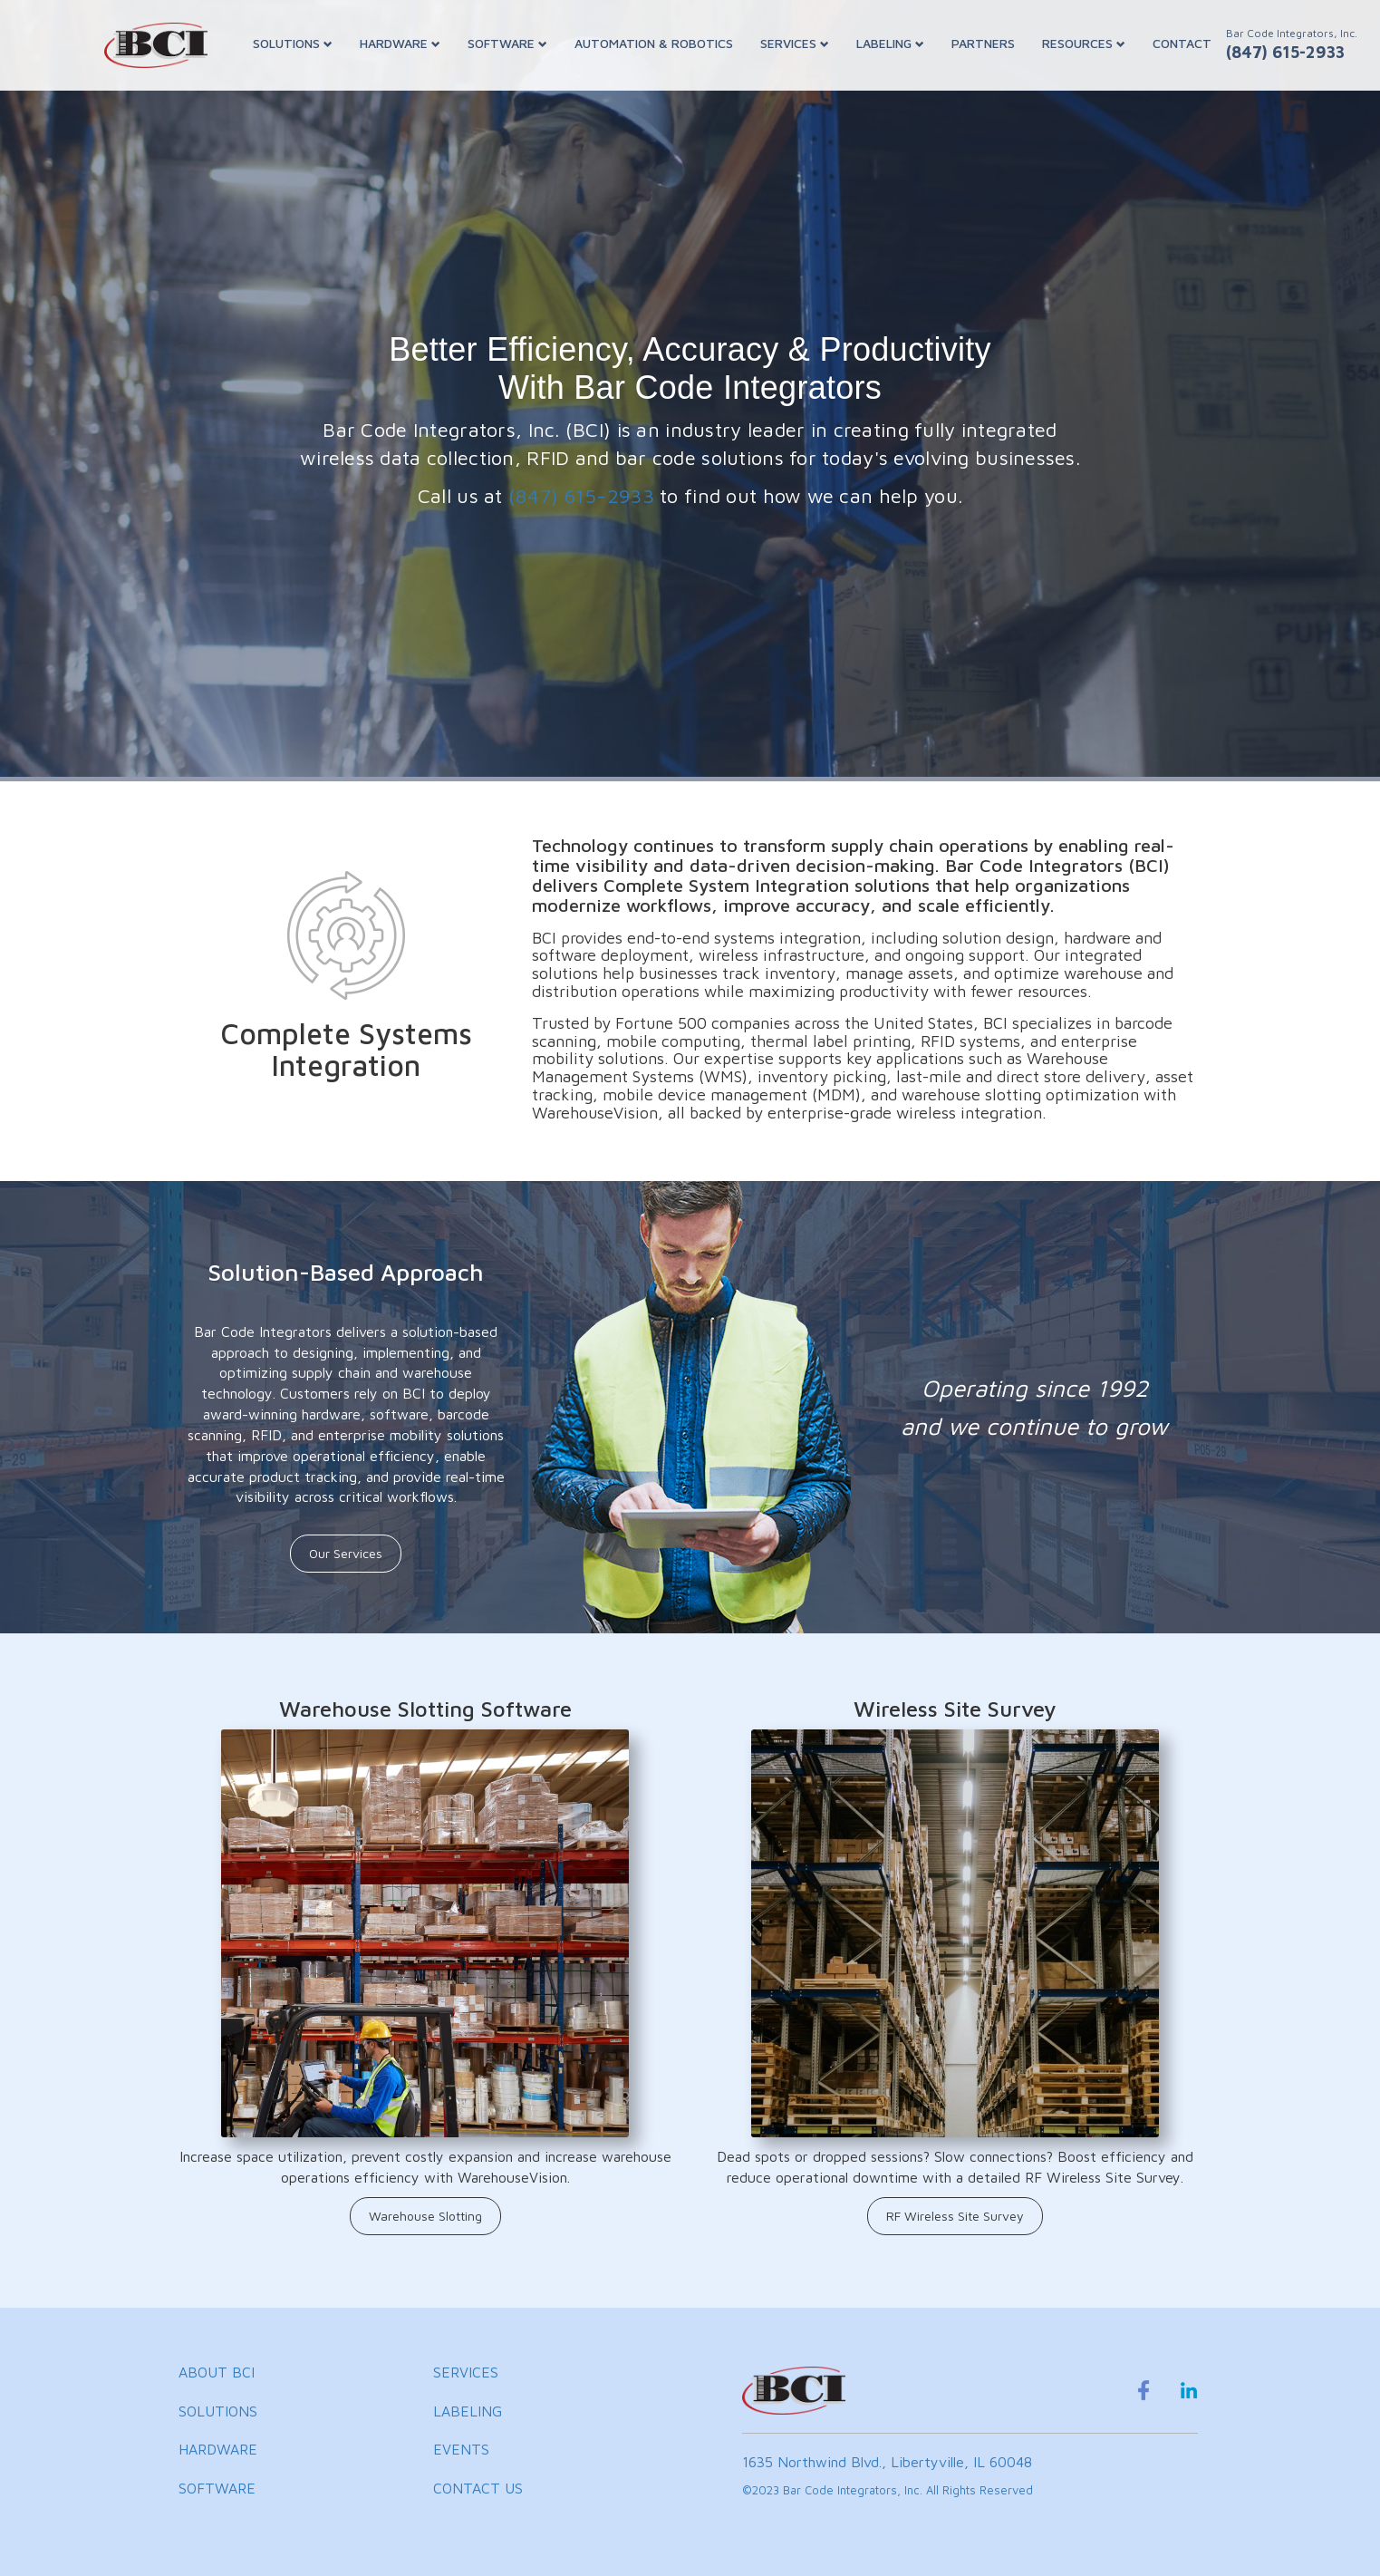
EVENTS (461, 2449)
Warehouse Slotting (425, 2215)
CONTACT (1182, 43)
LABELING (890, 43)
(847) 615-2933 (581, 496)
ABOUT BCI (217, 2372)
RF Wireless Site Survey (955, 2215)
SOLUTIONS (293, 43)
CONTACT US (478, 2488)
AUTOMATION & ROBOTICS (653, 43)
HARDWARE (400, 43)
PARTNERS (983, 43)
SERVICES (794, 43)
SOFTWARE (507, 43)
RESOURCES (1083, 43)
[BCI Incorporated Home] (156, 45)
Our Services (345, 1553)
